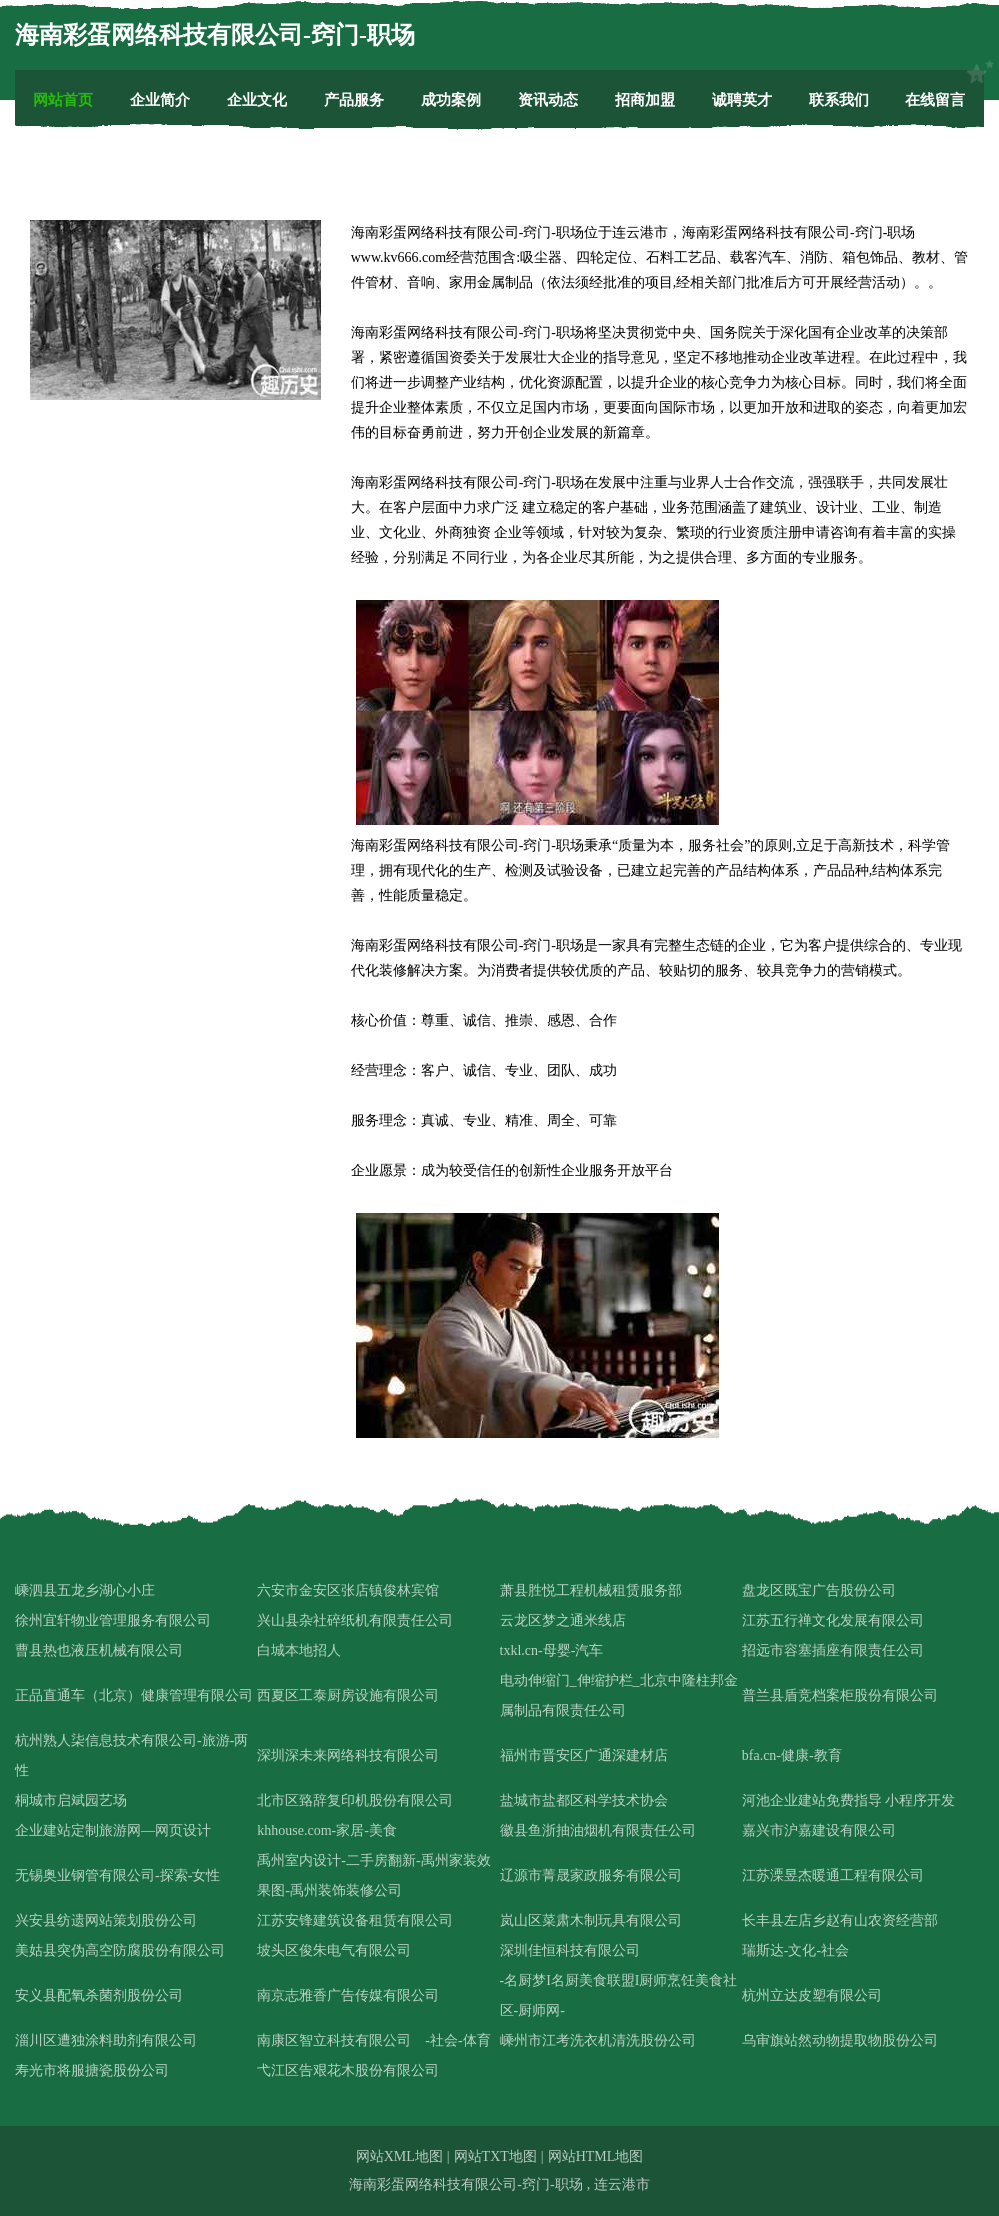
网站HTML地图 (596, 2156)
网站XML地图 (399, 2156)
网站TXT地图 (495, 2156)
